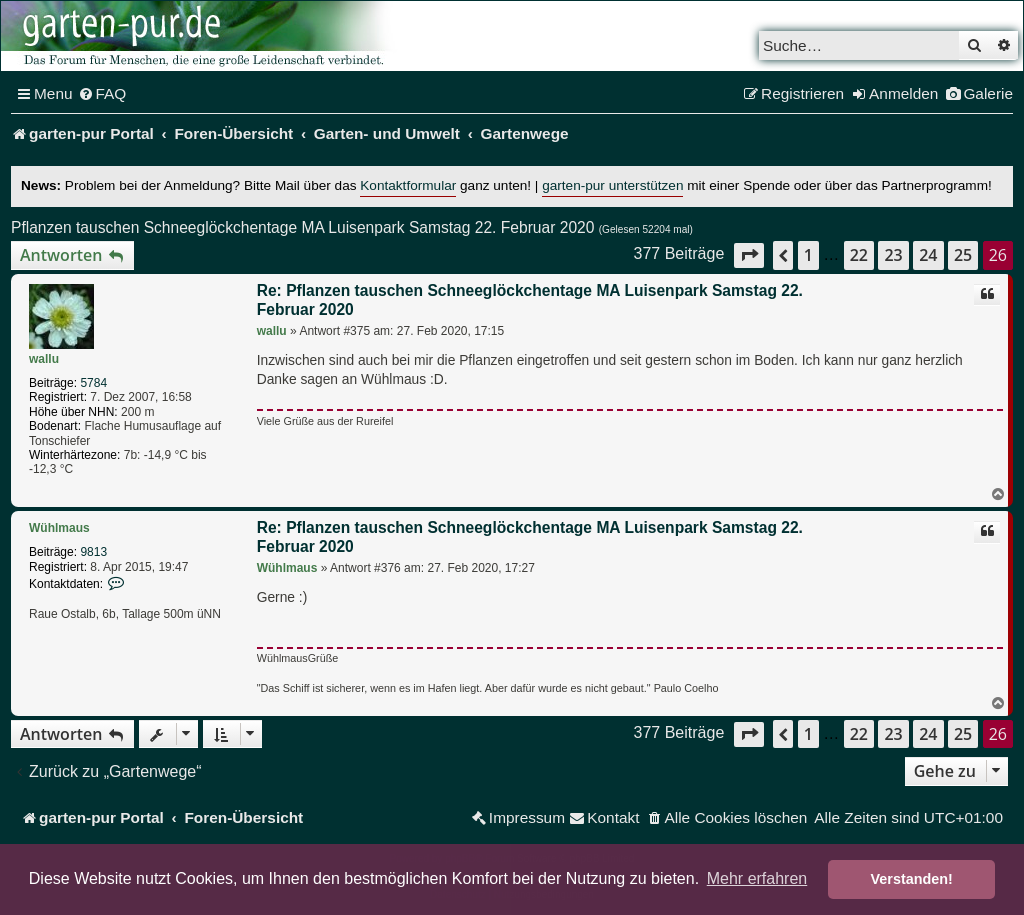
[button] (749, 255)
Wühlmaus (59, 528)
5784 (93, 383)
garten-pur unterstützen (612, 185)
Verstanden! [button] (912, 879)
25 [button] (963, 255)
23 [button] (893, 255)
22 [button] (859, 255)
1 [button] (808, 255)
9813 (93, 552)
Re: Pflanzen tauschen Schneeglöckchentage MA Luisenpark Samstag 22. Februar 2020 (530, 300)
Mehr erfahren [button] (757, 878)
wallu (44, 359)
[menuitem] (102, 94)
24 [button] (928, 255)
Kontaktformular (408, 185)
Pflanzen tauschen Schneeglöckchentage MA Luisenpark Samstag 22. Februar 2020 (302, 227)
